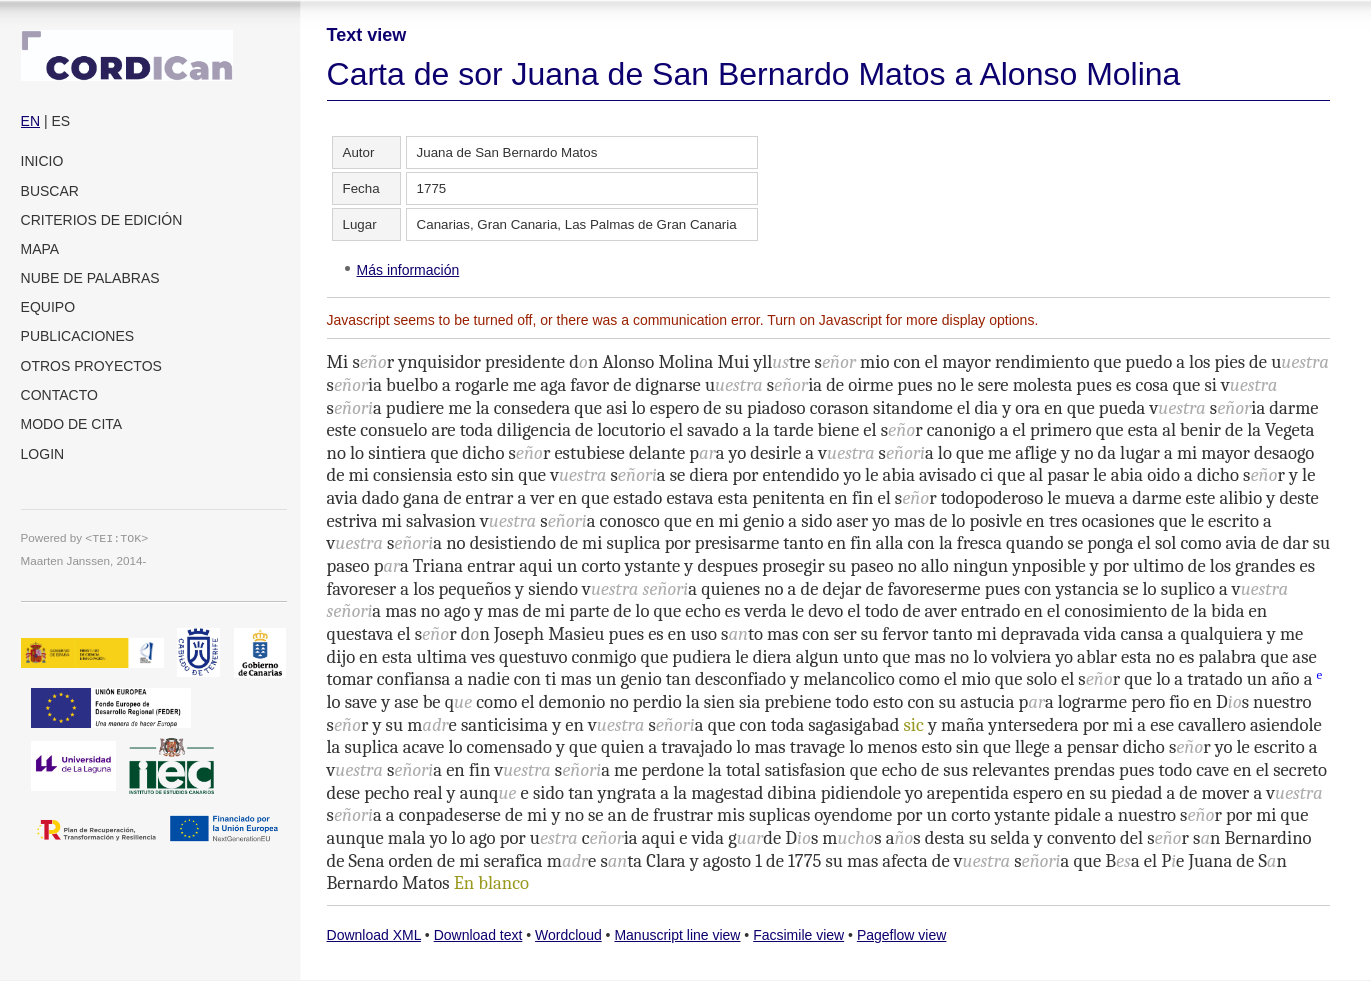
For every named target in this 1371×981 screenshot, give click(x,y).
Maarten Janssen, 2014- (84, 560)
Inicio (42, 161)
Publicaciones (78, 336)
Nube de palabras (90, 278)
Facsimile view (798, 935)
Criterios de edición (102, 220)
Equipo (48, 307)
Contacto (59, 395)
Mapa (40, 249)
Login (43, 454)
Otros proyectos (91, 366)
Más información (408, 270)
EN (30, 121)
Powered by (85, 537)
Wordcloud (568, 935)
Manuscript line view (677, 935)
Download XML (374, 935)
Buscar (50, 191)
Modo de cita (72, 424)
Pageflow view (902, 935)
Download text (478, 935)
